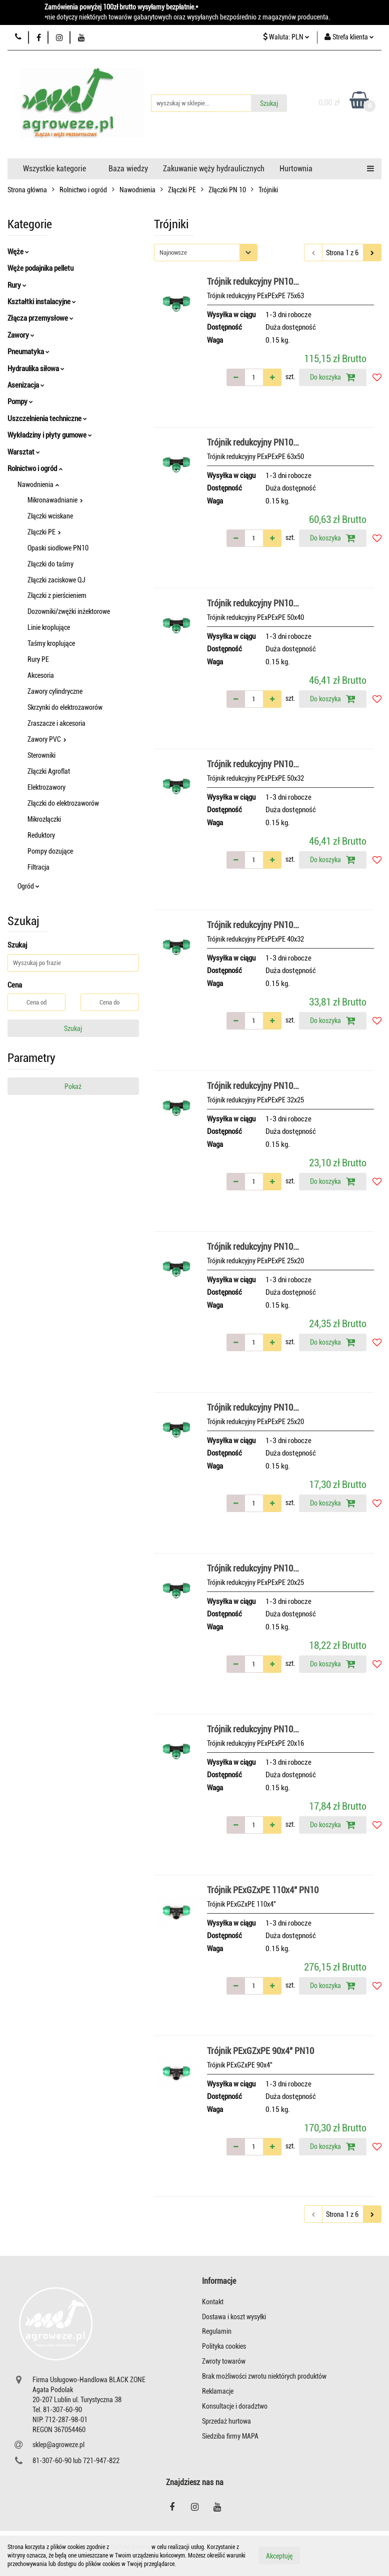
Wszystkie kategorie (54, 168)
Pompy (20, 401)
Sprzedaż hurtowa (226, 2421)
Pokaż (73, 1086)
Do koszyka (333, 377)
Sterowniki (42, 755)
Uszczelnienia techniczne (47, 418)
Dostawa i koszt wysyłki (234, 2317)
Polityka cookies (224, 2346)
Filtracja (39, 867)
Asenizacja (26, 385)
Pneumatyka (29, 351)
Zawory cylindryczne (55, 691)
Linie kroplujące (49, 627)
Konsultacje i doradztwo (235, 2406)
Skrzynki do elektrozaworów (65, 707)
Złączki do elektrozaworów (63, 803)
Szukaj (73, 1028)
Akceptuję (279, 2556)
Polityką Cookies (130, 2547)
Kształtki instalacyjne (42, 301)
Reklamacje (218, 2391)
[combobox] (206, 252)
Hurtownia (296, 168)
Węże (18, 251)
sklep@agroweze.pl (58, 2445)
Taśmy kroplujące (51, 643)
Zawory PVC (47, 739)
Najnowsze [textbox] (173, 252)
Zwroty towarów (224, 2361)
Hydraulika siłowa (36, 368)
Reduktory (41, 835)
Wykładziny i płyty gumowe (50, 435)
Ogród (29, 886)
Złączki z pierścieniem (57, 595)
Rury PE (38, 659)
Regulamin (217, 2331)
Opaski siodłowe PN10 (58, 548)
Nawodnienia (38, 485)
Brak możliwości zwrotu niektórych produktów (264, 2376)
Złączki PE (44, 532)
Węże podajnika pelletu (41, 268)
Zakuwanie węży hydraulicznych (213, 168)
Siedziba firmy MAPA (230, 2436)
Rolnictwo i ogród (35, 468)
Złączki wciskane (50, 516)
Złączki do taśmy (51, 564)
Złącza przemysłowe (41, 318)
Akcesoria (41, 675)
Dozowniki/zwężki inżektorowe (69, 611)
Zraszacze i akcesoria (57, 723)
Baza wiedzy (128, 168)
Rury (17, 285)
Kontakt (213, 2302)
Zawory (21, 335)
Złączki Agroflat (49, 771)
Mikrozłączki (44, 819)
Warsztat (24, 452)
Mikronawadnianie (55, 500)
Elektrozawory (47, 787)
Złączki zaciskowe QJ (57, 580)
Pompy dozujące (50, 851)
